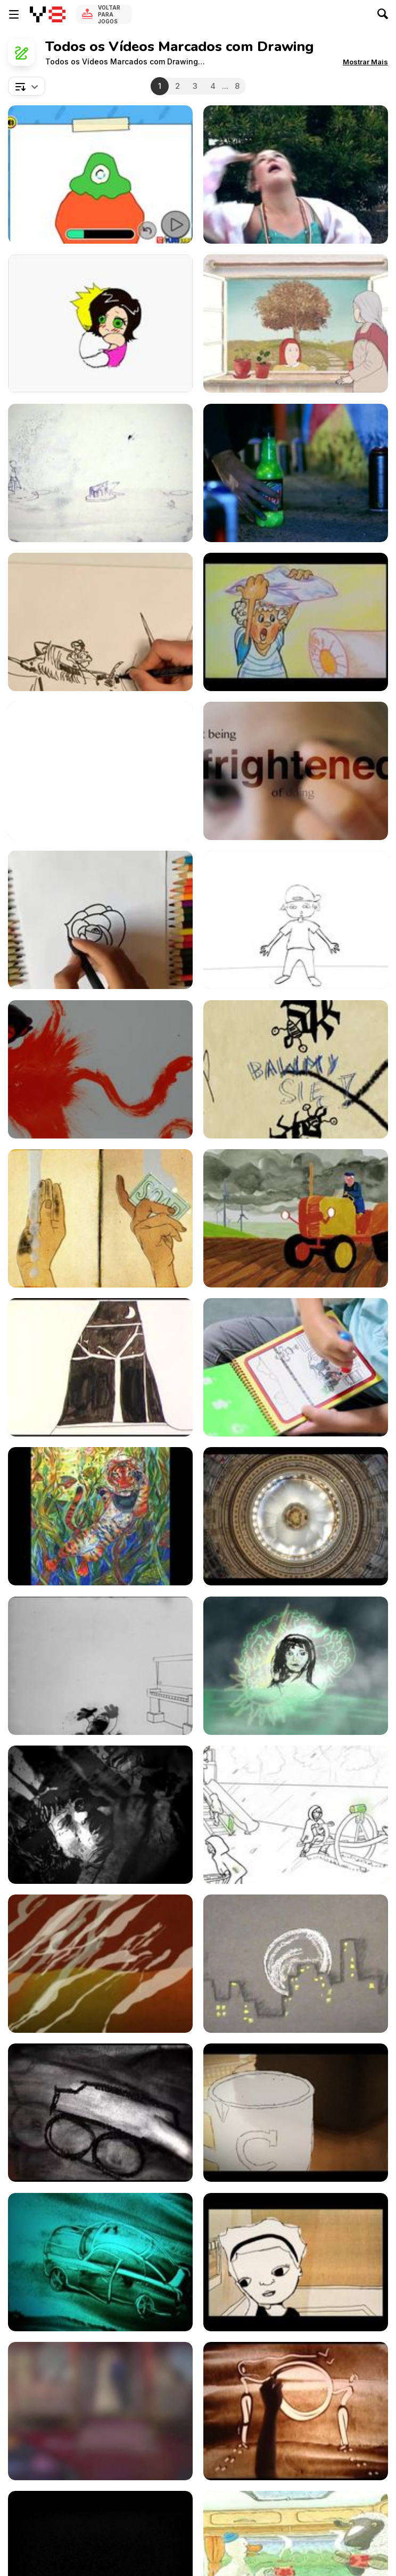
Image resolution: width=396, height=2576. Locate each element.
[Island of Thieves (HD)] (100, 2411)
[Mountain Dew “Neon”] (295, 473)
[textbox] (26, 86)
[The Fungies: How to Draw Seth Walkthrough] (100, 174)
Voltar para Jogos (109, 14)
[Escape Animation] (295, 1815)
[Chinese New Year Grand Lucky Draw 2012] (100, 323)
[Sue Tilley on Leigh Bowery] (295, 771)
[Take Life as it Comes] (295, 1218)
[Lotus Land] (100, 1963)
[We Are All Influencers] (100, 1516)
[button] (365, 62)
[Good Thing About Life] (295, 920)
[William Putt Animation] (100, 1069)
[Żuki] (295, 1069)
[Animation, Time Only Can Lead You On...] (295, 1963)
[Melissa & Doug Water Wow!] (295, 1367)
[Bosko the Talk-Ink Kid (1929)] (100, 1666)
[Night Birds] (100, 1367)
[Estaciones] (295, 323)
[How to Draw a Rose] (100, 920)
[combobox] (26, 86)
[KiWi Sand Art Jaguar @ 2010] (100, 2262)
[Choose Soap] (100, 1218)
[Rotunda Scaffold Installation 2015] (295, 1516)
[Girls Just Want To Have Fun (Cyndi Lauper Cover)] (295, 174)
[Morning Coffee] (295, 2112)
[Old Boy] (100, 771)
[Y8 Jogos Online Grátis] (47, 14)
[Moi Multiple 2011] (100, 473)
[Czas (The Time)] (295, 1666)
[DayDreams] (100, 2112)
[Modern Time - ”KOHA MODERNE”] (295, 622)
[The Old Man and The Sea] (100, 622)
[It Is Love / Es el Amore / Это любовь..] (295, 2411)
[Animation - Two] (295, 2262)
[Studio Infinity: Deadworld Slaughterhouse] (100, 1815)
